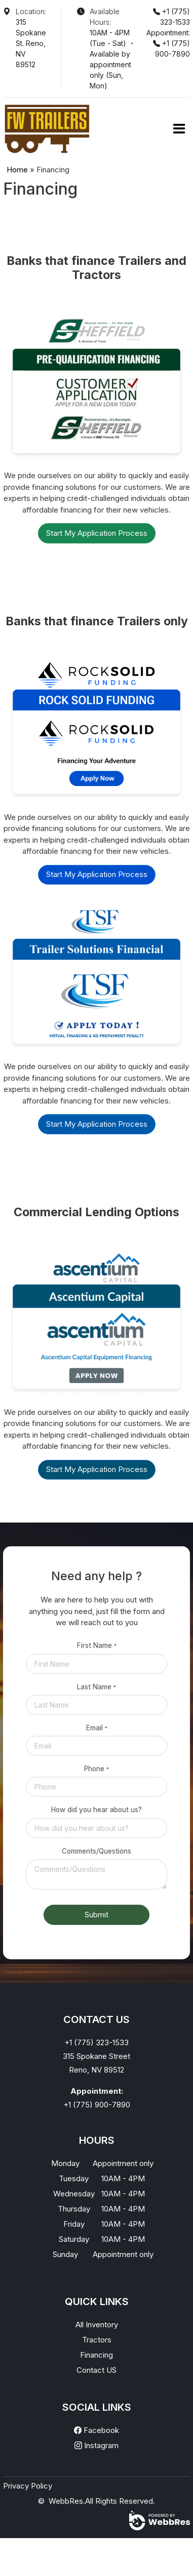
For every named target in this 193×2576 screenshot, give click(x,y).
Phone (96, 1769)
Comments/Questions (96, 1851)
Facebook (96, 2430)
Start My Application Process (96, 533)
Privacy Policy (27, 2486)
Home (17, 169)
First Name (97, 1645)
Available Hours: (105, 16)
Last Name (96, 1687)
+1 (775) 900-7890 (96, 2104)
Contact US (96, 2370)
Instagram (96, 2445)
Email (96, 1728)
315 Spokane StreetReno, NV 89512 (96, 2063)
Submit (96, 1914)
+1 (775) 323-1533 (96, 2042)
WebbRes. (67, 2501)
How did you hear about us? (96, 1810)
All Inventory (96, 2324)
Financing (96, 2355)
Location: (31, 11)
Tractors (96, 2339)
